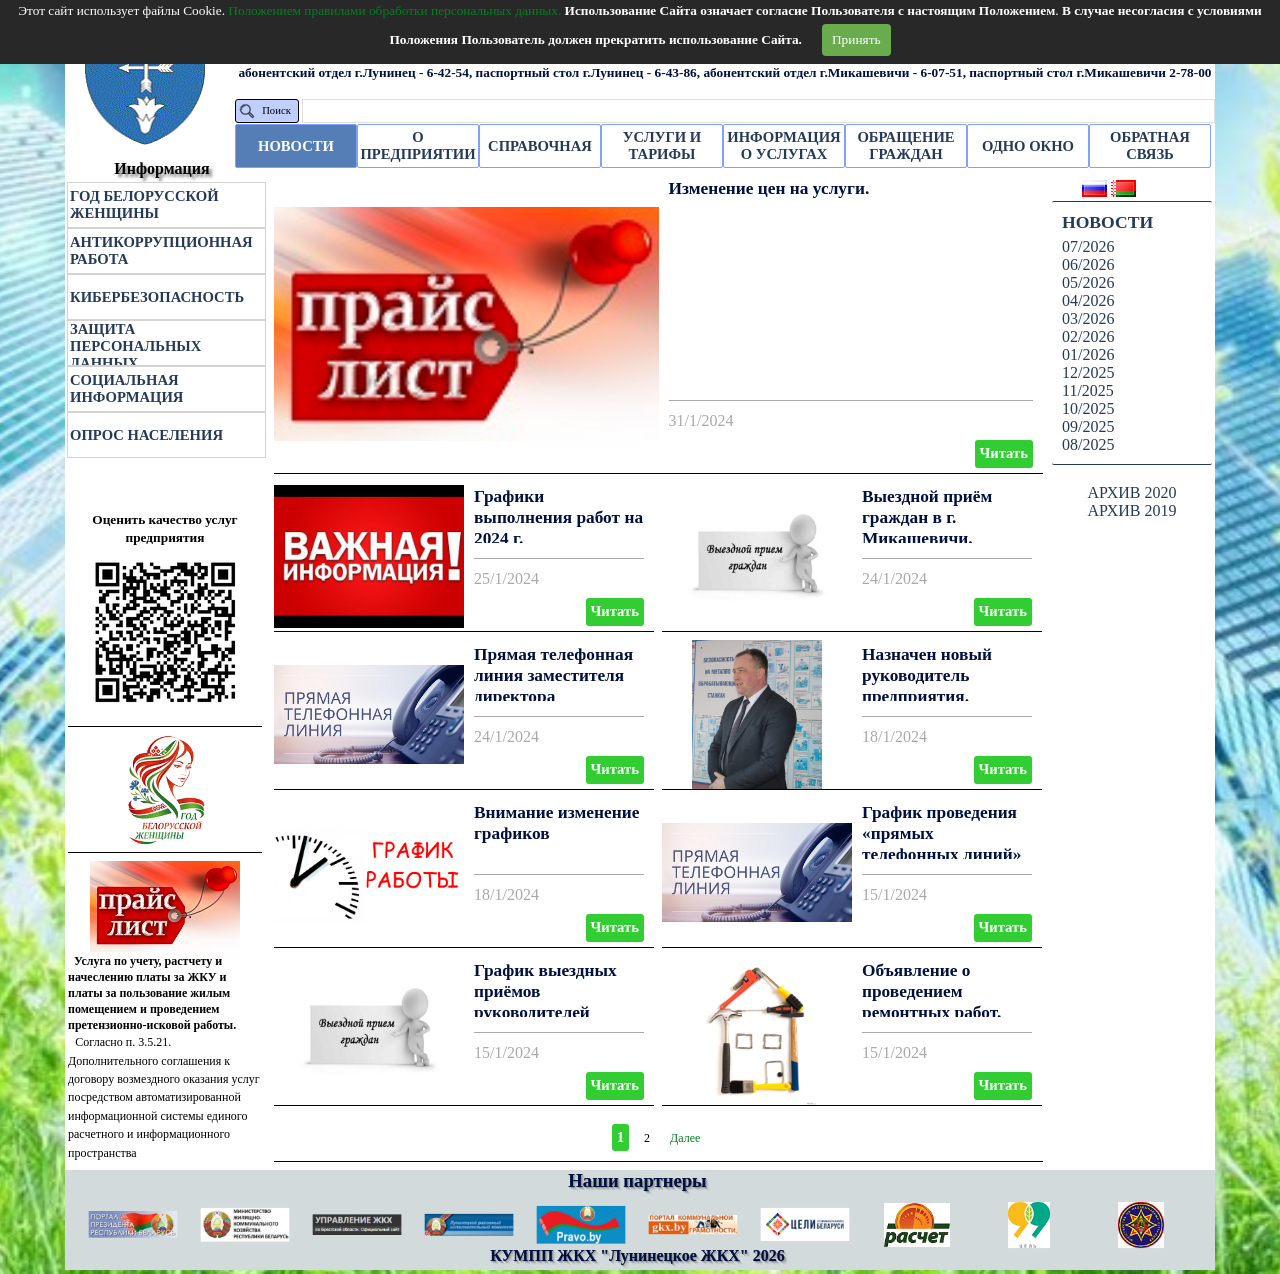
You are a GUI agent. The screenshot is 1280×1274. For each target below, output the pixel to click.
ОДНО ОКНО (1028, 146)
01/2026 (1088, 354)
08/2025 (1088, 444)
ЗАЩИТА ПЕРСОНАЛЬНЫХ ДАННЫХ (135, 346)
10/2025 (1088, 408)
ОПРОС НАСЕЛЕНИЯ (146, 435)
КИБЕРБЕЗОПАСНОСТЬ (157, 297)
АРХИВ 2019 (1131, 510)
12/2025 (1088, 372)
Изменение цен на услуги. (769, 188)
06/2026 (1088, 264)
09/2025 (1088, 426)
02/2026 (1088, 336)
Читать (1004, 453)
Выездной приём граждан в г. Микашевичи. (927, 517)
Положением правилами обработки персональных (394, 10)
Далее (685, 1138)
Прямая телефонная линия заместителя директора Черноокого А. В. (553, 685)
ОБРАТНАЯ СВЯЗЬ (1150, 145)
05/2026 (1088, 282)
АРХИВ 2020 (1131, 492)
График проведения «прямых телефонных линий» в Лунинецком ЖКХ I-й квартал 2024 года (946, 854)
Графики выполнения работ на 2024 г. (558, 517)
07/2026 (1088, 246)
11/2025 (1088, 390)
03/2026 (1088, 318)
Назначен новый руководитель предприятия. (927, 675)
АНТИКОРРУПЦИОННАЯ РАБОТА (161, 250)
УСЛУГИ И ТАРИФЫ (662, 145)
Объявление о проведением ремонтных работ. (931, 991)
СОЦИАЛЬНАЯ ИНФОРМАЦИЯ (126, 388)
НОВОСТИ (296, 146)
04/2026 (1088, 300)
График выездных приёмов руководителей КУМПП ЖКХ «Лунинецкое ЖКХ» (553, 1012)
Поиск (276, 110)
